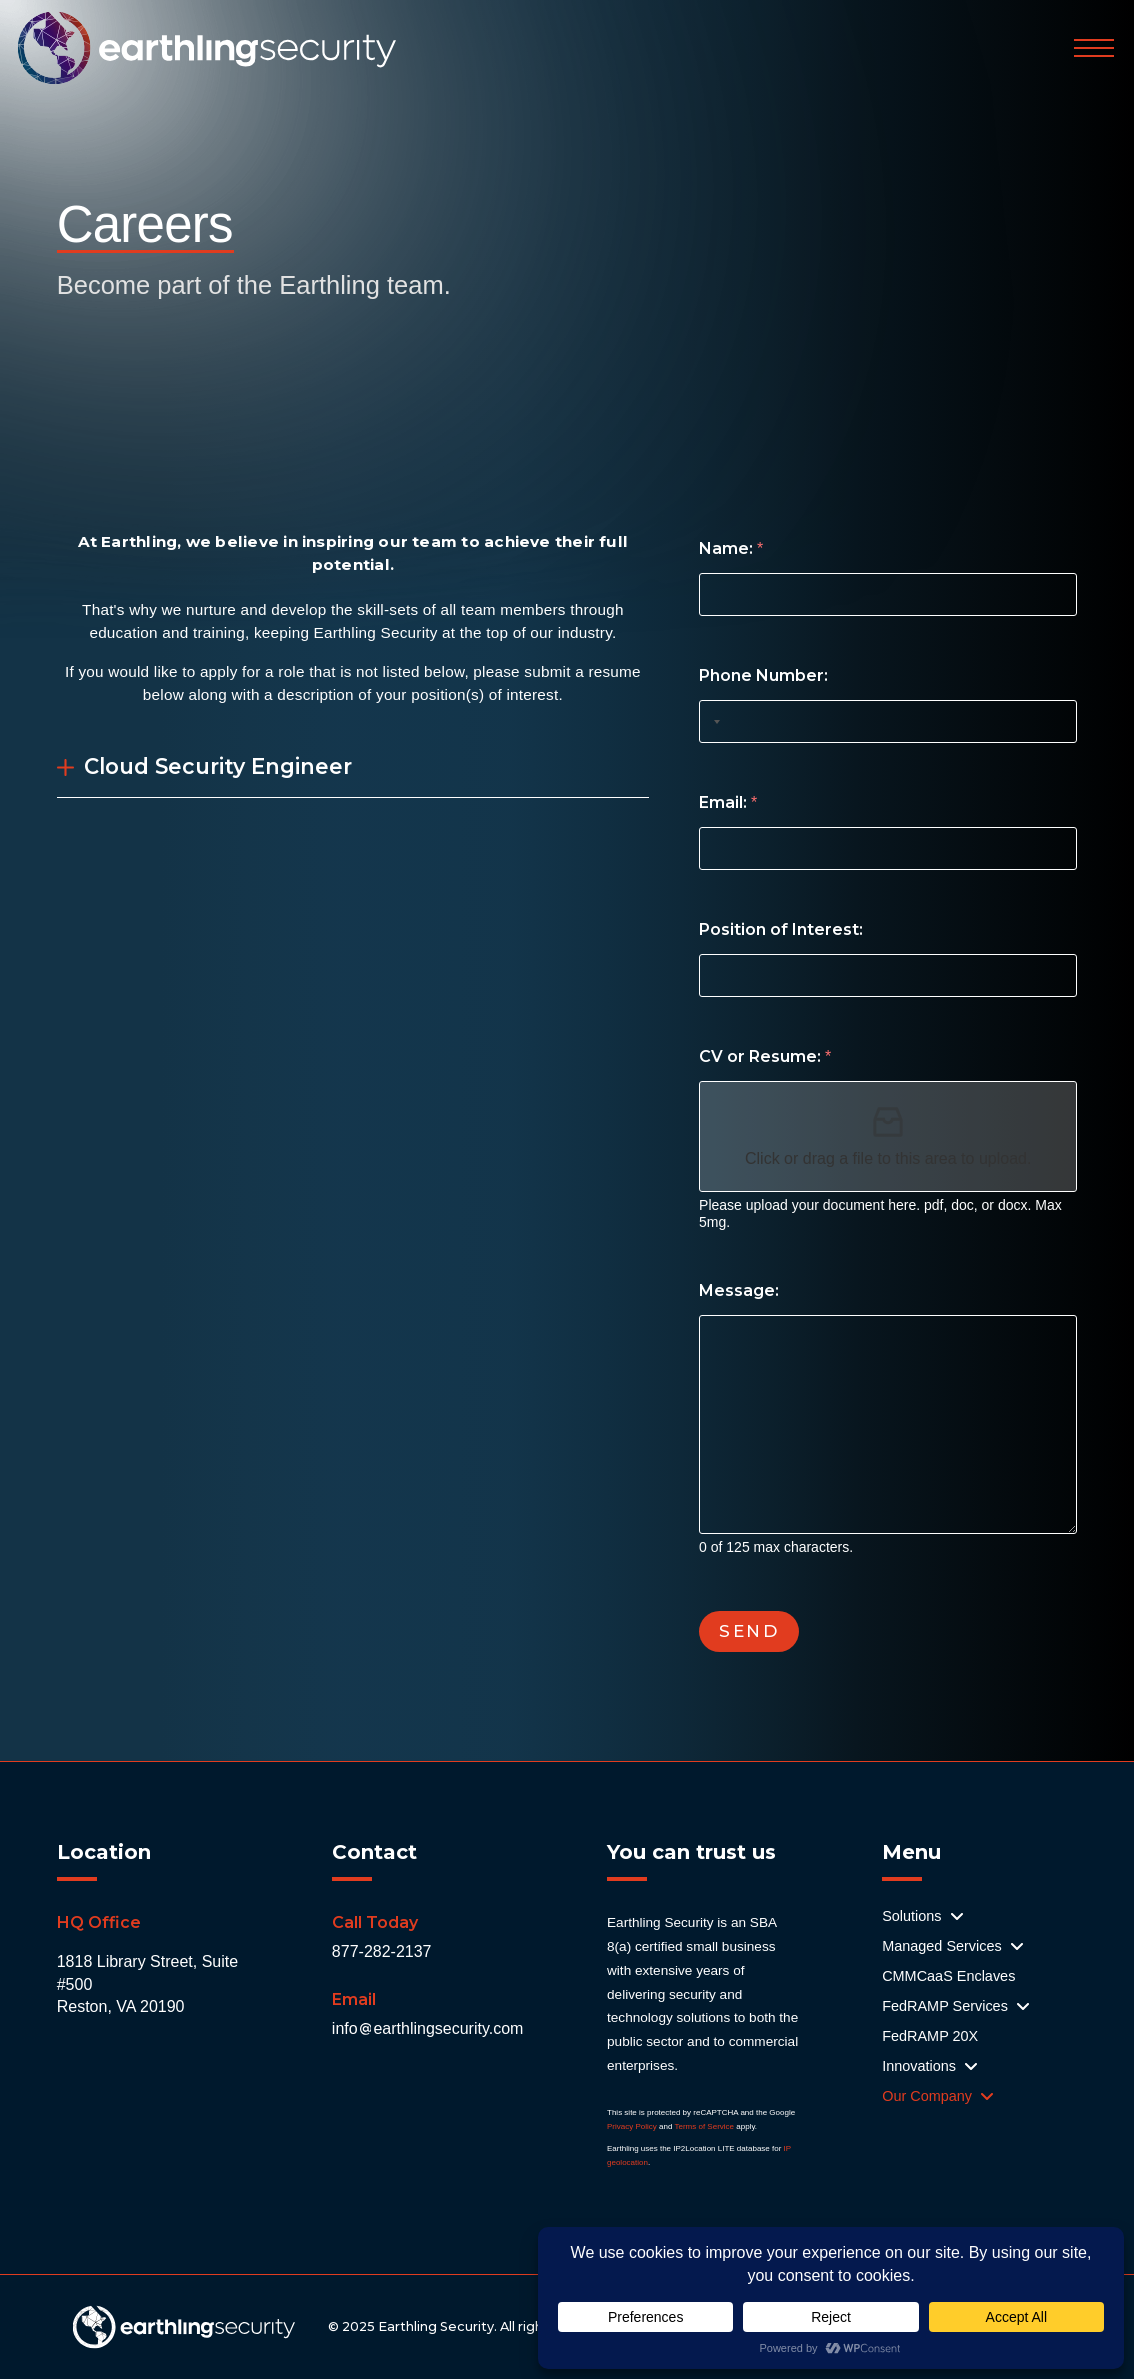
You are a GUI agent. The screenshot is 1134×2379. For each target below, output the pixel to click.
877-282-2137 (382, 1951)
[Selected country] (713, 721)
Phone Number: (763, 675)
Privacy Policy (632, 2126)
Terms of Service (704, 2126)
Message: (739, 1290)
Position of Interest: (781, 929)
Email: (728, 802)
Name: (731, 548)
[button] (1094, 48)
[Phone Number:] (888, 721)
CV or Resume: (765, 1056)
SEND (749, 1631)
